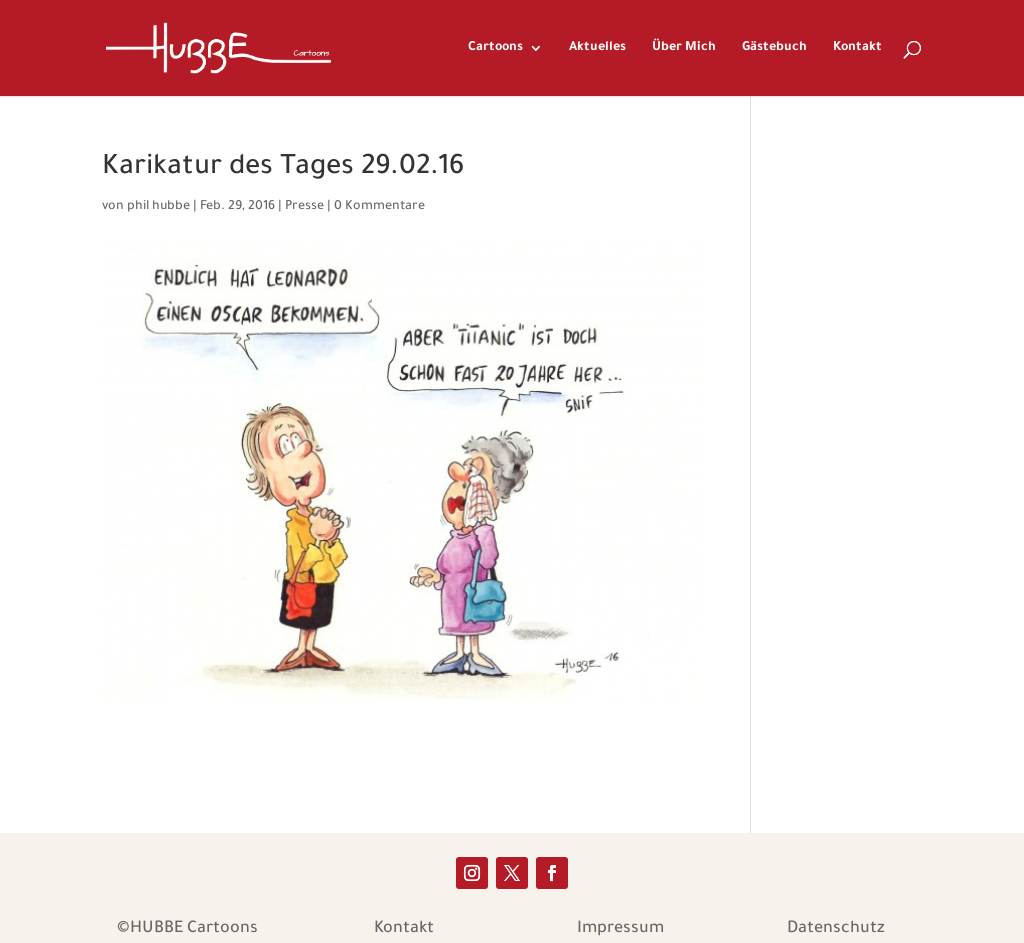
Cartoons (495, 48)
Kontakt (857, 48)
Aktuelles (597, 48)
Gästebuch (774, 48)
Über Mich (684, 48)
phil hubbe (158, 207)
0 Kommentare (379, 207)
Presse (304, 207)
